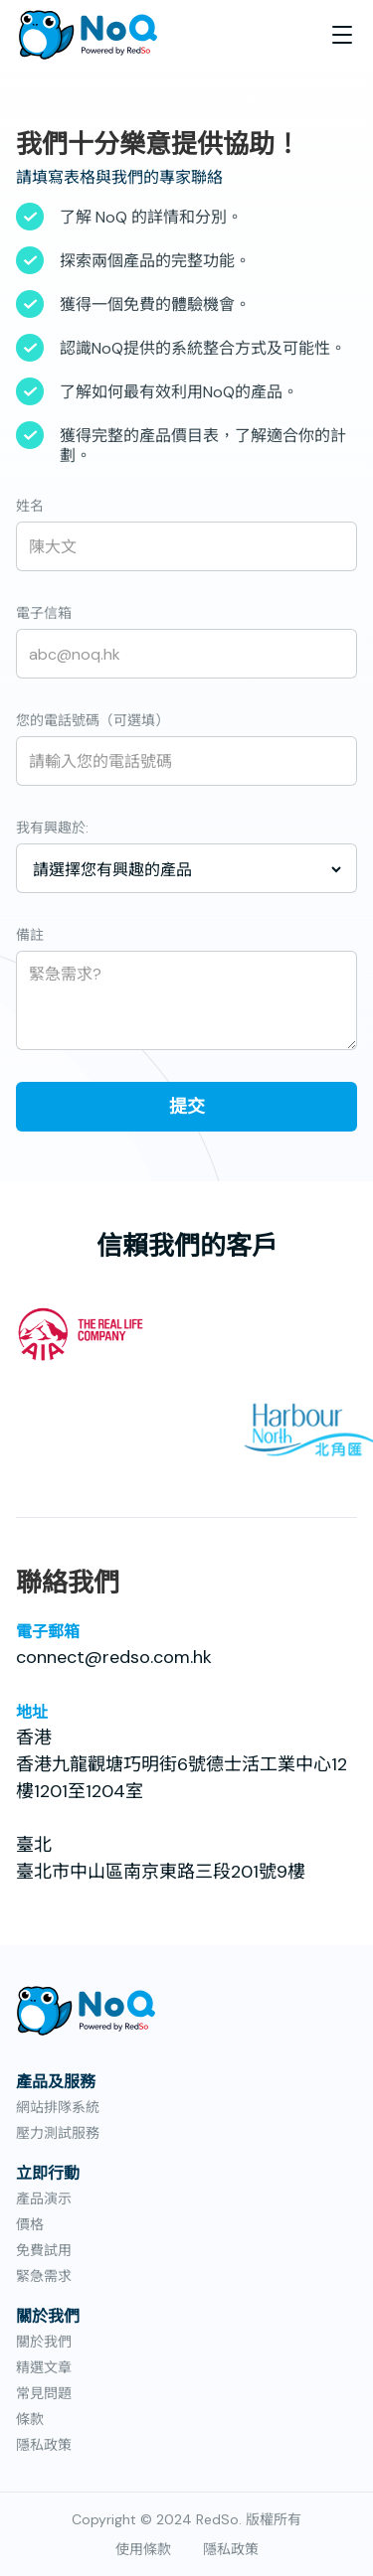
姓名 (30, 506)
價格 (30, 2224)
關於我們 (44, 2342)
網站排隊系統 (57, 2107)
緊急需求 (44, 2276)
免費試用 (44, 2250)
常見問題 (44, 2393)
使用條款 (143, 2549)
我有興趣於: (52, 827)
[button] (342, 35)
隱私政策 (44, 2445)
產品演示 (44, 2198)
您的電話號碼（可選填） (92, 720)
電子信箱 (44, 613)
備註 (30, 935)
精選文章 (44, 2367)
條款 (30, 2419)
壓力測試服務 (57, 2133)
